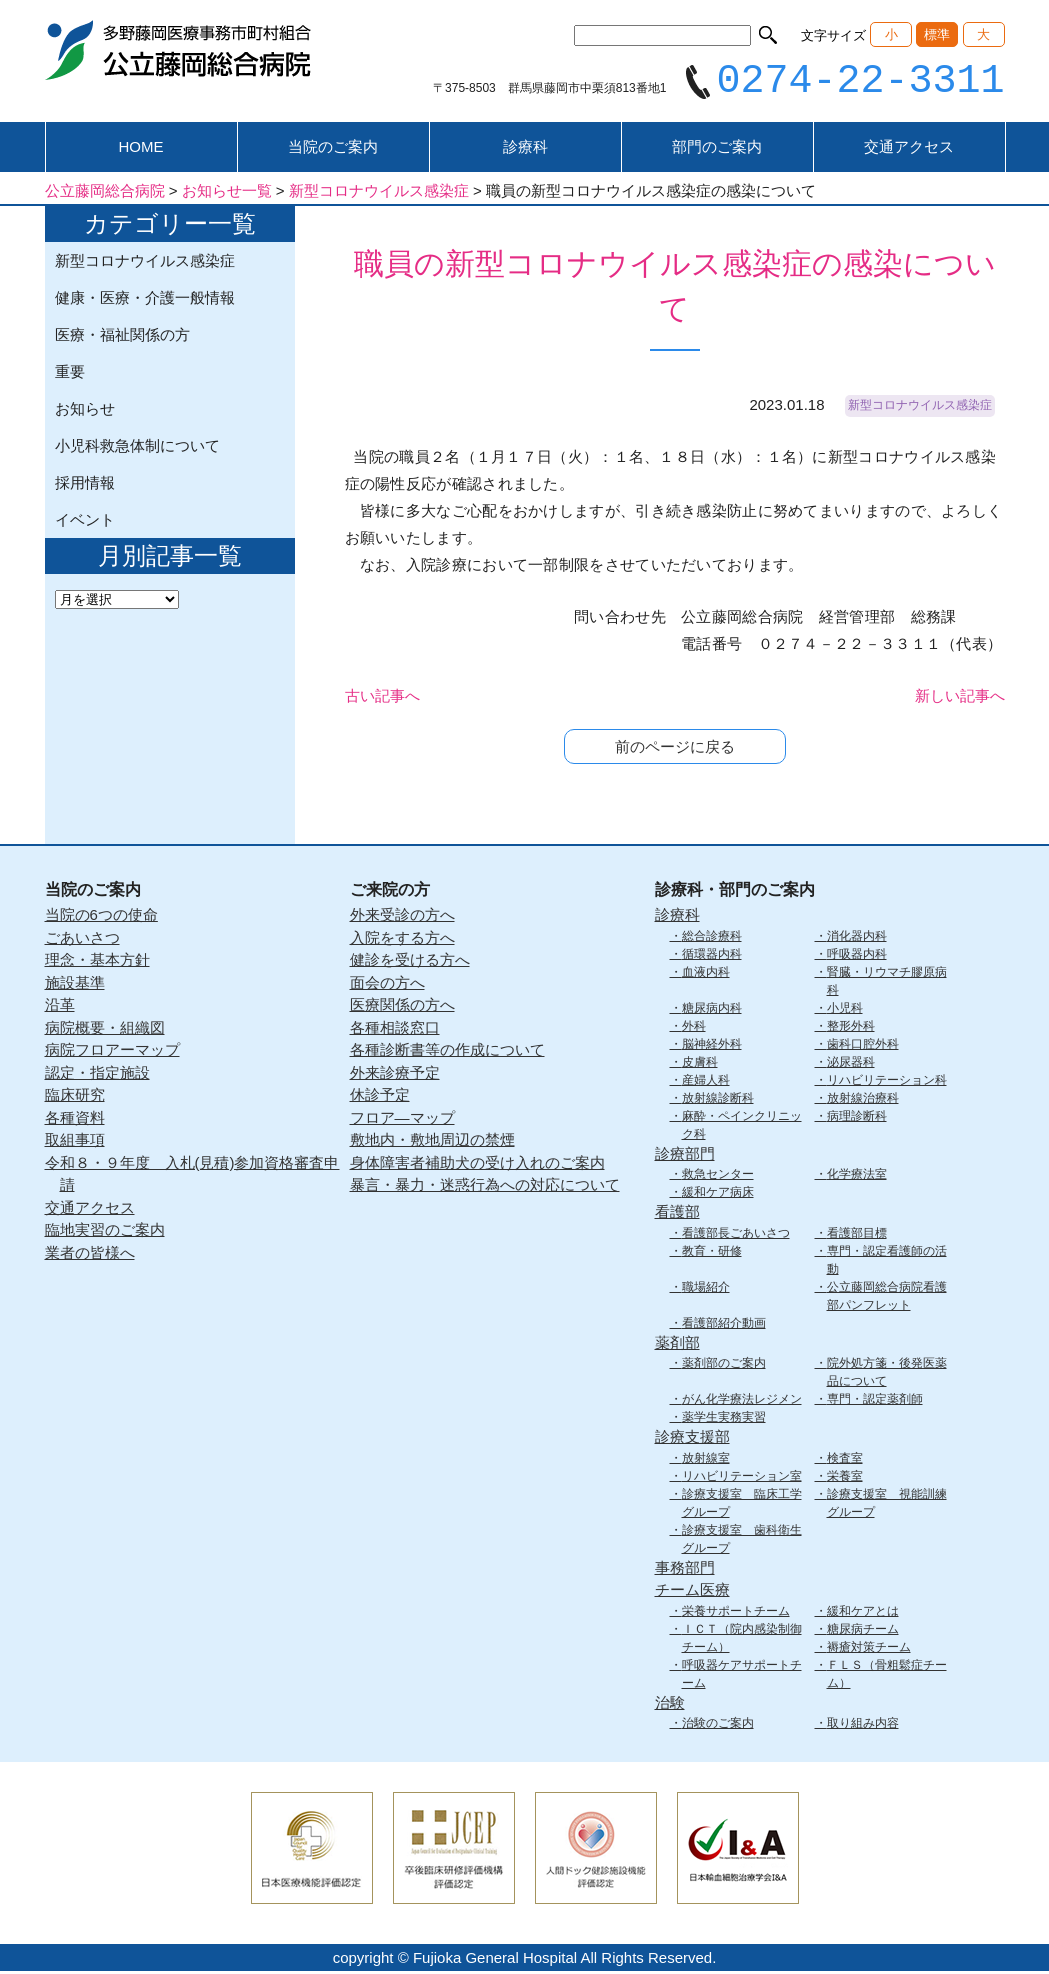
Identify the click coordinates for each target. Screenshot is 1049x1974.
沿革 (60, 1007)
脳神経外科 (712, 1046)
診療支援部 (692, 1439)
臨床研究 (75, 1097)
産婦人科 (706, 1082)
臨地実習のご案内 (105, 1232)
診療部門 (685, 1155)
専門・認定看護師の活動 (887, 1262)
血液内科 (706, 974)
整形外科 (851, 1028)
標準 (937, 34)
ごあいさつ (82, 939)
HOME (141, 149)
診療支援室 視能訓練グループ (887, 1505)
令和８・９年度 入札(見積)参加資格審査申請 (192, 1176)
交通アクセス (909, 149)
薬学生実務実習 (724, 1420)
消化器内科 (857, 938)
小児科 (845, 1010)
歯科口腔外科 (863, 1046)
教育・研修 (712, 1253)
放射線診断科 (718, 1100)
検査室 (845, 1460)
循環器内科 (712, 956)
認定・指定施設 (97, 1074)
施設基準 (75, 984)
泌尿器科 (851, 1064)
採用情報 (85, 485)
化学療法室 (857, 1177)
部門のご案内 (717, 149)
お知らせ (85, 411)
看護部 (677, 1214)
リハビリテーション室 (742, 1478)
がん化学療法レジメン (742, 1402)
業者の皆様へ (90, 1254)
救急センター (718, 1177)
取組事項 (75, 1142)
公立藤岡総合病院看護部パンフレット (887, 1298)
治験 (670, 1704)
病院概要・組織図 (105, 1029)
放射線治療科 (863, 1100)
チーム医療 (692, 1592)
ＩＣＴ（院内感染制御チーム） (742, 1640)
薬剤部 (677, 1344)
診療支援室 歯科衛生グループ (742, 1541)
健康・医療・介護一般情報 (145, 300)
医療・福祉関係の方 (122, 337)
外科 (694, 1028)
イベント (85, 522)
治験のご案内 (718, 1726)
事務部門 (685, 1569)
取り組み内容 (863, 1726)
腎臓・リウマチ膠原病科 (887, 983)
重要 (70, 374)
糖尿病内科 (712, 1010)
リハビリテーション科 (887, 1082)
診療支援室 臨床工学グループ (742, 1505)
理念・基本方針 (97, 962)
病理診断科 (857, 1118)
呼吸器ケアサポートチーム (742, 1676)
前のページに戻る (675, 749)
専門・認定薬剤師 (875, 1402)
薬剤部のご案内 (724, 1366)
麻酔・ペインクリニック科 (742, 1127)
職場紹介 (706, 1289)
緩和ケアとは (863, 1613)
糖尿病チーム (863, 1631)
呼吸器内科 (857, 956)
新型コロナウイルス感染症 (145, 263)
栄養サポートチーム (736, 1613)
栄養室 (845, 1478)
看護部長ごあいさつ (736, 1235)
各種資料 (75, 1119)
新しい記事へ (960, 698)
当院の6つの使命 (101, 917)
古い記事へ (382, 698)
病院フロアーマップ (112, 1052)
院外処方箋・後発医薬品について (887, 1375)
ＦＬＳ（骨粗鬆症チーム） (887, 1676)
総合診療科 (712, 938)
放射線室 (706, 1460)
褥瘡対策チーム (869, 1649)
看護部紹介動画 (724, 1325)
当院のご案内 (333, 149)
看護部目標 (857, 1235)
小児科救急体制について (137, 448)
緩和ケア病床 (718, 1195)
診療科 (525, 149)
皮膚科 (700, 1064)
